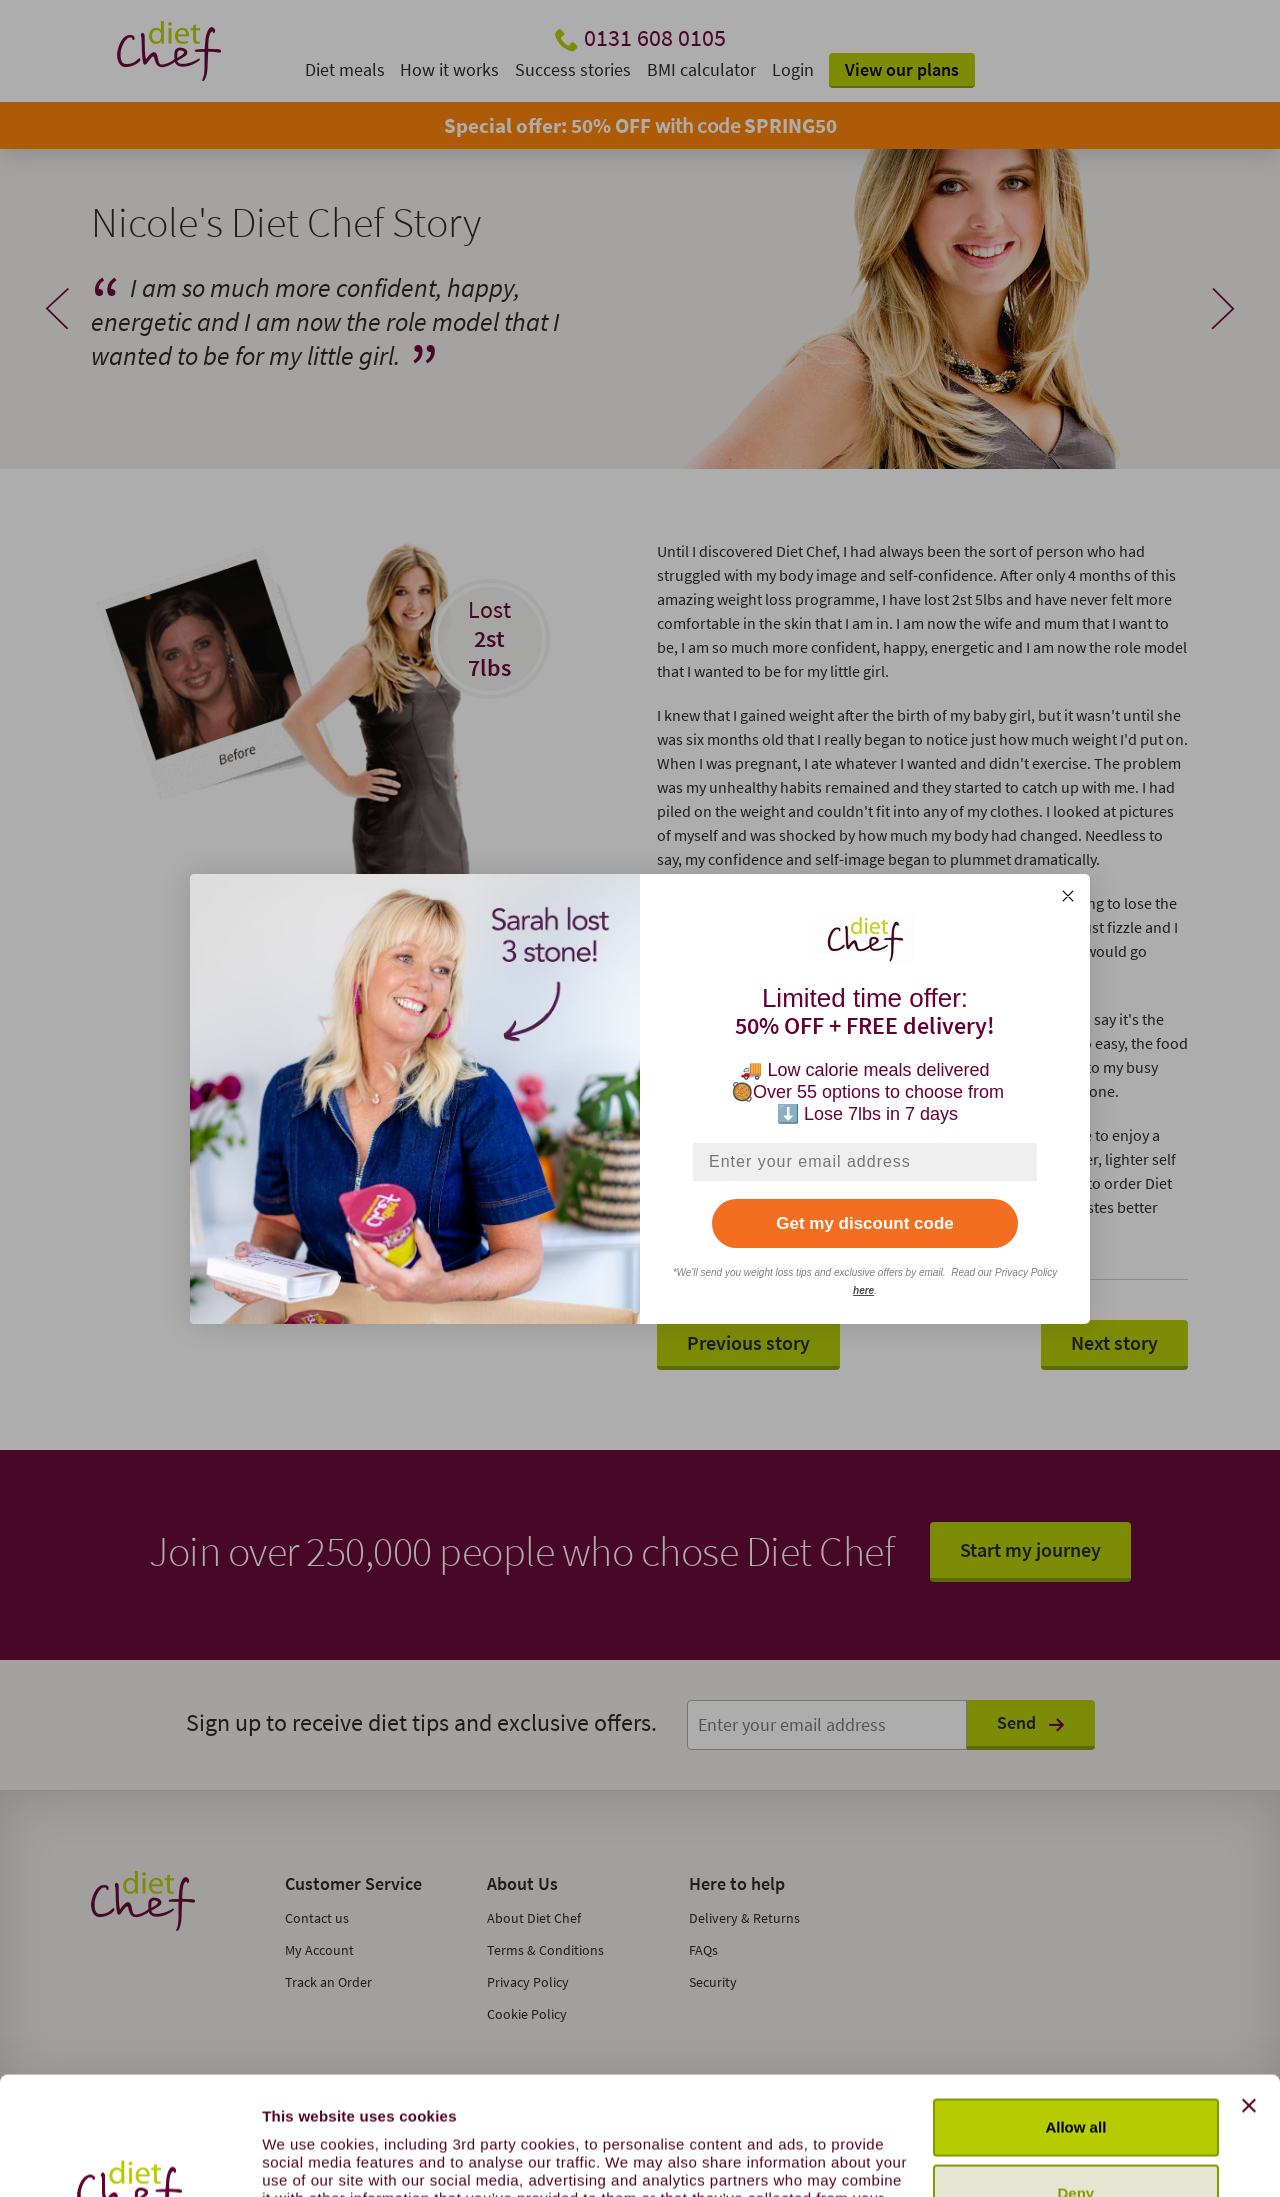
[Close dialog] (1068, 896)
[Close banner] (1249, 1995)
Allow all (1075, 2016)
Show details (308, 2157)
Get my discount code (865, 1223)
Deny (1076, 2081)
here (863, 1290)
